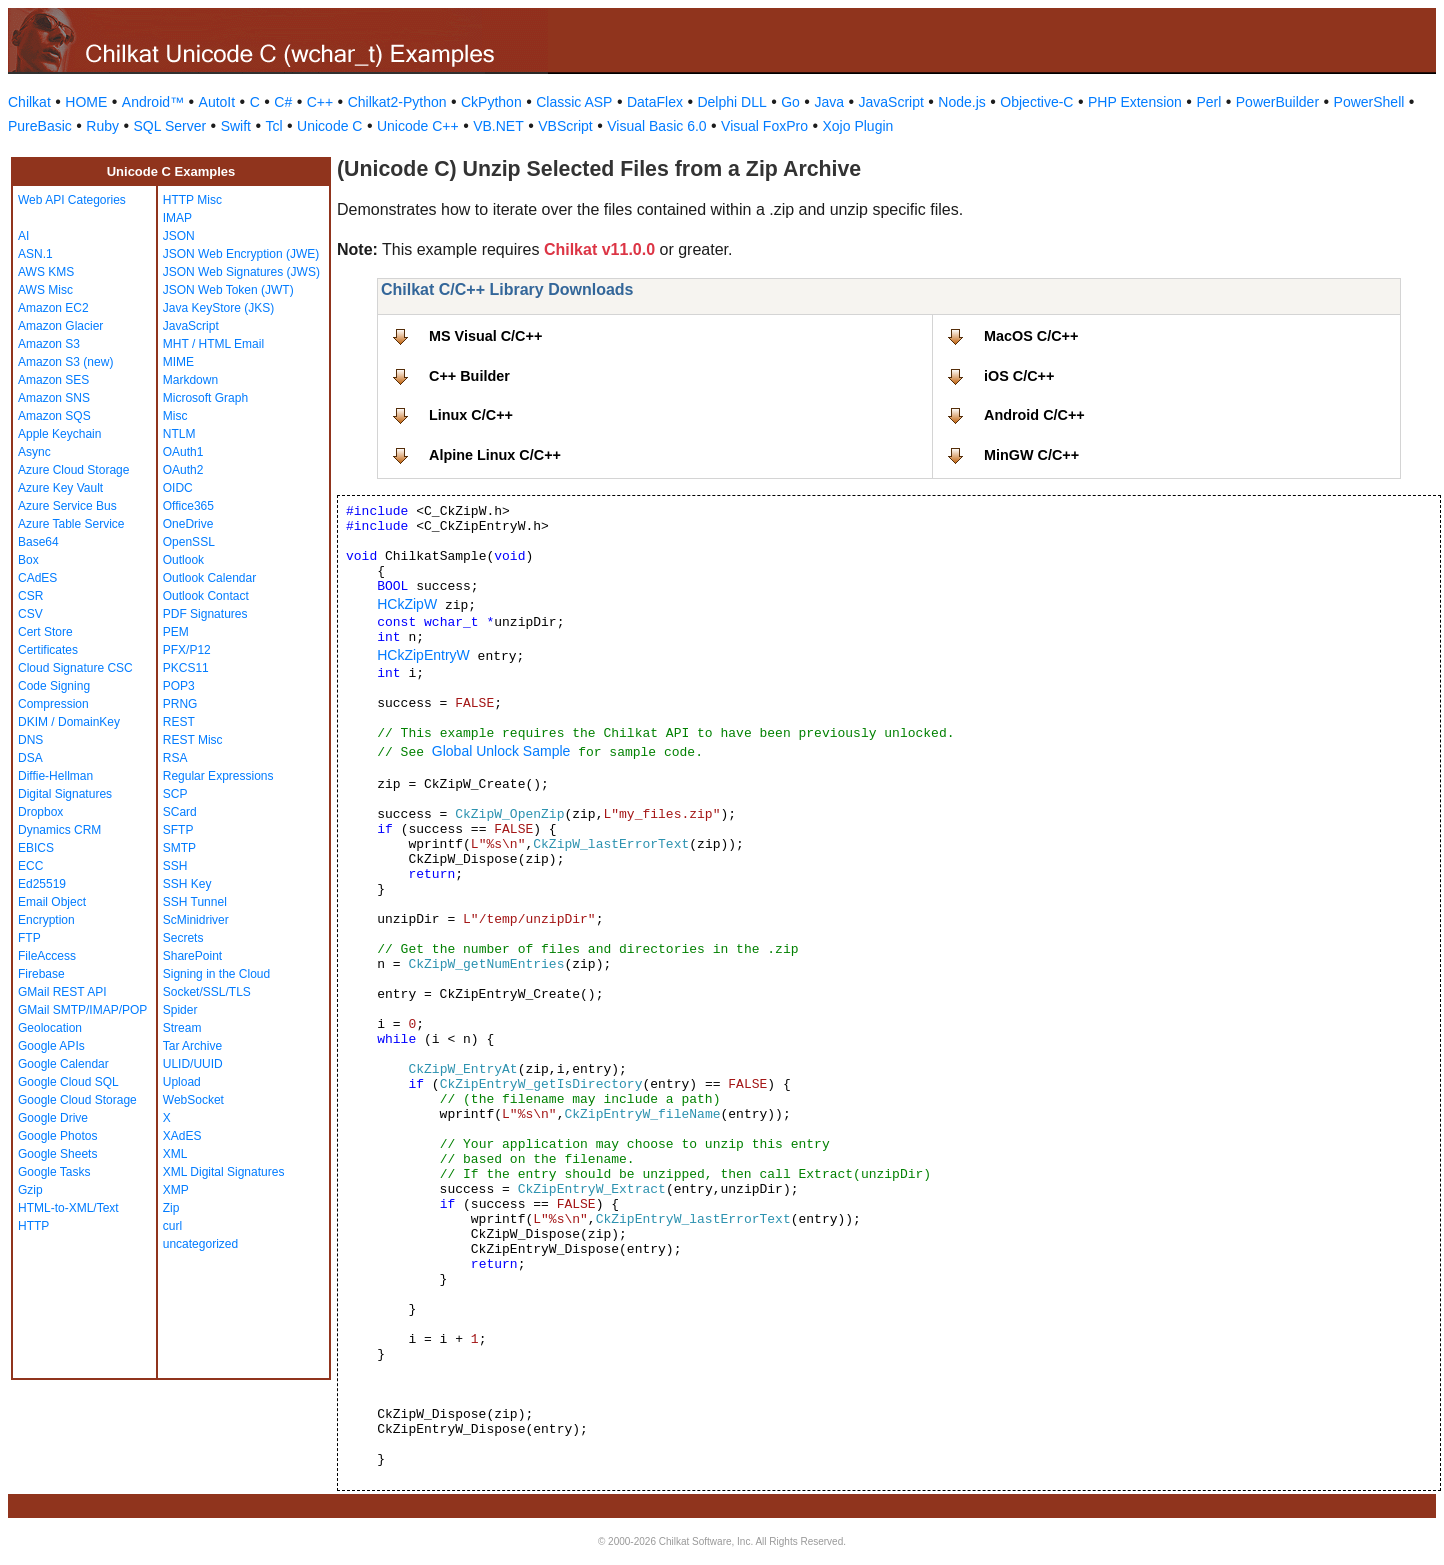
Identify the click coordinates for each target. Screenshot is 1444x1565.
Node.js (961, 102)
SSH (175, 866)
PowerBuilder (1277, 102)
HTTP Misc (192, 200)
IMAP (177, 218)
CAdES (37, 578)
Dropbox (40, 812)
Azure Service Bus (67, 506)
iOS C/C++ (1019, 376)
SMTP (179, 848)
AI (23, 236)
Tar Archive (192, 1046)
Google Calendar (63, 1064)
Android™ (153, 102)
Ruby (102, 126)
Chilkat (29, 102)
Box (28, 560)
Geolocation (50, 1028)
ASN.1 (35, 254)
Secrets (183, 938)
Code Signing (54, 686)
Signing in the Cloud (216, 974)
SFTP (178, 830)
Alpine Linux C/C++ (495, 455)
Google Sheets (57, 1154)
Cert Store (45, 632)
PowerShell (1369, 102)
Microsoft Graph (205, 398)
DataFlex (655, 102)
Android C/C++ (1034, 415)
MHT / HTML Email (213, 344)
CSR (30, 596)
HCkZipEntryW (423, 655)
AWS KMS (46, 272)
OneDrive (188, 524)
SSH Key (187, 884)
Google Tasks (54, 1172)
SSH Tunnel (195, 902)
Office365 (188, 506)
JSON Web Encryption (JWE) (241, 254)
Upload (182, 1082)
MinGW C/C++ (1031, 455)
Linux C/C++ (471, 415)
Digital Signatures (65, 794)
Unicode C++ (418, 126)
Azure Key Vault (60, 488)
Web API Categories (72, 200)
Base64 (38, 542)
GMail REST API (62, 992)
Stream (182, 1028)
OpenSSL (189, 542)
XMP (176, 1190)
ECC (30, 866)
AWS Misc (45, 290)
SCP (175, 794)
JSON (179, 236)
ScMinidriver (196, 920)
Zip (171, 1208)
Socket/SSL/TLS (207, 992)
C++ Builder (469, 376)
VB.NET (498, 126)
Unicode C (329, 126)
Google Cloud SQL (68, 1082)
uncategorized (200, 1244)
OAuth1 (183, 452)
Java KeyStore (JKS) (218, 308)
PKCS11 (186, 668)
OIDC (178, 488)
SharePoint (192, 956)
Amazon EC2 (53, 308)
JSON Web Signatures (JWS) (241, 272)
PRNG (180, 704)
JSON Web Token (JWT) (228, 290)
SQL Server (170, 126)
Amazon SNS (54, 398)
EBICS (36, 848)
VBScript (565, 126)
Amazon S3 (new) (65, 362)
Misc (175, 416)
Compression (53, 704)
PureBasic (40, 126)
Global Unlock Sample (501, 751)
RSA (175, 758)
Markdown (190, 380)
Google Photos (57, 1136)
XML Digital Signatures (224, 1172)
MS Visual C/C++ (485, 336)
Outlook (183, 560)
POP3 (179, 686)
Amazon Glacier (60, 326)
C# (283, 102)
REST (179, 722)
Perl (1208, 102)
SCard (180, 812)
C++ (320, 102)
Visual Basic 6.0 (656, 126)
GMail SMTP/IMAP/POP (82, 1010)
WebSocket (193, 1100)
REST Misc (193, 740)
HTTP (33, 1226)
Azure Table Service (71, 524)
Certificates (48, 650)
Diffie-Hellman (55, 776)
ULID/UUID (193, 1064)
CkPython (491, 102)
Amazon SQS (54, 416)
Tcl (273, 126)
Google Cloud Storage (77, 1100)
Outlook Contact (206, 596)
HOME (86, 102)
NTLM (179, 434)
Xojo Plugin (858, 126)
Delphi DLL (731, 102)
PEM (176, 632)
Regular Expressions (218, 776)
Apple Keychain (59, 434)
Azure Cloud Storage (73, 470)
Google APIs (51, 1046)
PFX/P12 (187, 650)
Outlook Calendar (209, 578)
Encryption (46, 920)
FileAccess (47, 956)
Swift (236, 126)
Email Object (52, 902)
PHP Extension (1135, 102)
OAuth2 (183, 470)
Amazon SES (53, 380)
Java (829, 102)
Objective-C (1036, 102)
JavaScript (891, 102)
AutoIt (217, 102)
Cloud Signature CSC (75, 668)
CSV (30, 614)
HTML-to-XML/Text (68, 1208)
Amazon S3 (49, 344)
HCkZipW (407, 604)
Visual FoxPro (764, 126)
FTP (29, 938)
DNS (30, 740)
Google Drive (53, 1118)
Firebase (41, 974)
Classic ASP (574, 102)
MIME (178, 362)
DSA (30, 758)
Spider (180, 1010)
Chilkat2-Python (397, 102)
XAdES (182, 1136)
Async (34, 452)
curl (172, 1226)
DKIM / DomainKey (69, 722)
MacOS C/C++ (1031, 336)
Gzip (30, 1190)
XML (175, 1154)
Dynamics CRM (59, 830)
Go (790, 102)
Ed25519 (42, 884)
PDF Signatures (205, 614)
